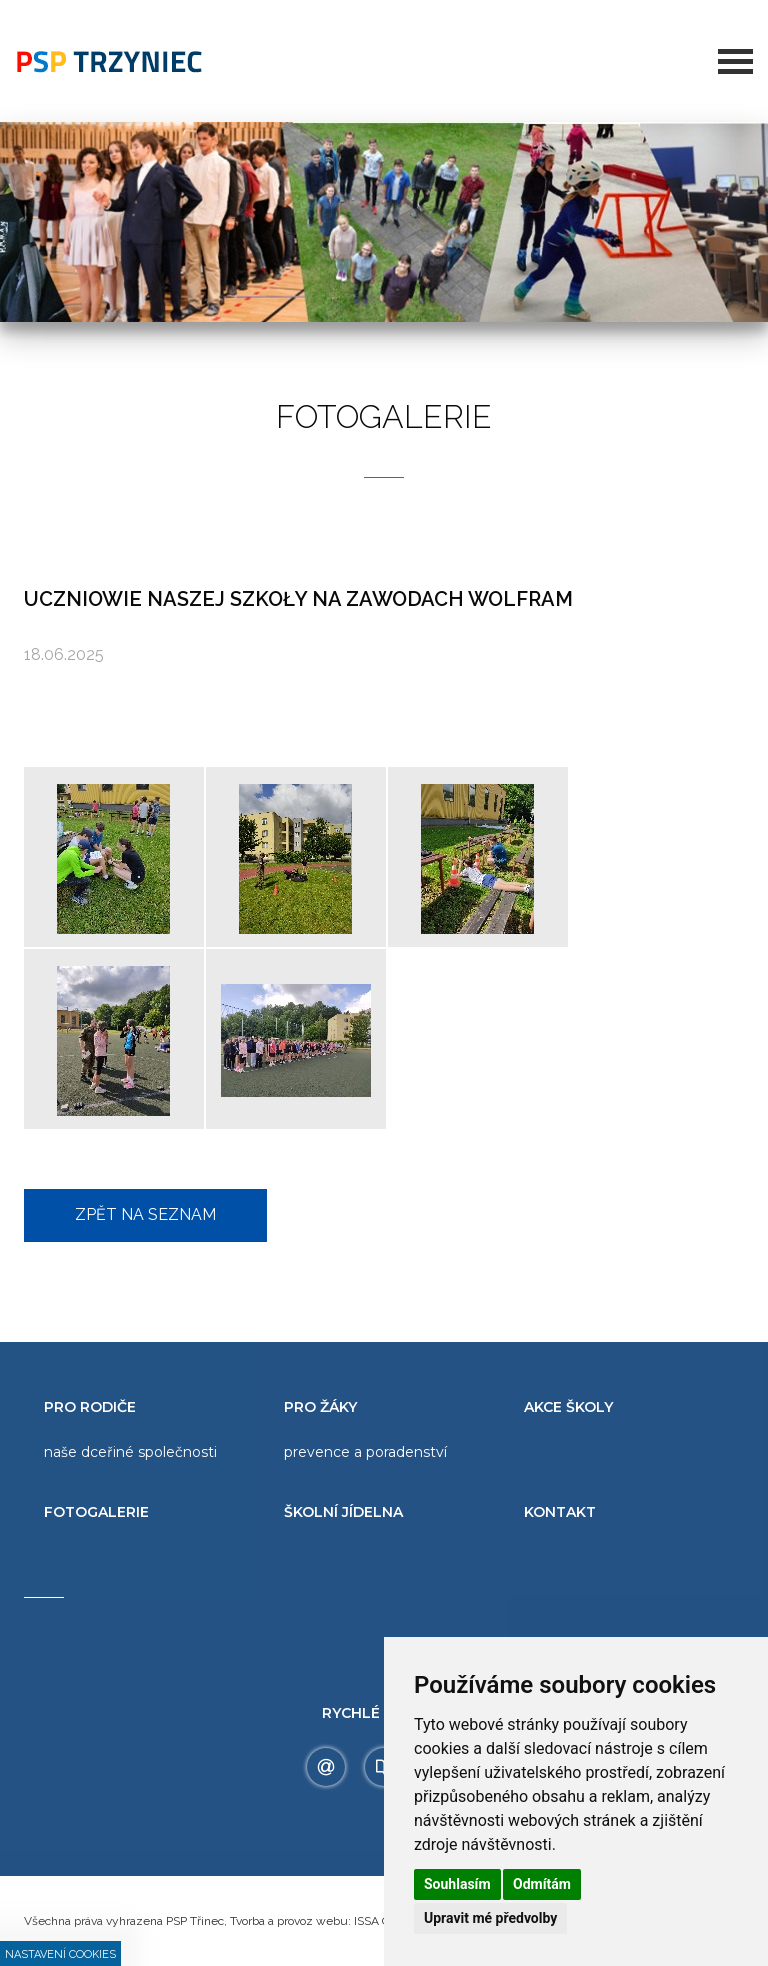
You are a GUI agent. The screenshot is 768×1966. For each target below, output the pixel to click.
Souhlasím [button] (457, 1884)
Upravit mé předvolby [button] (490, 1918)
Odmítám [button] (542, 1884)
